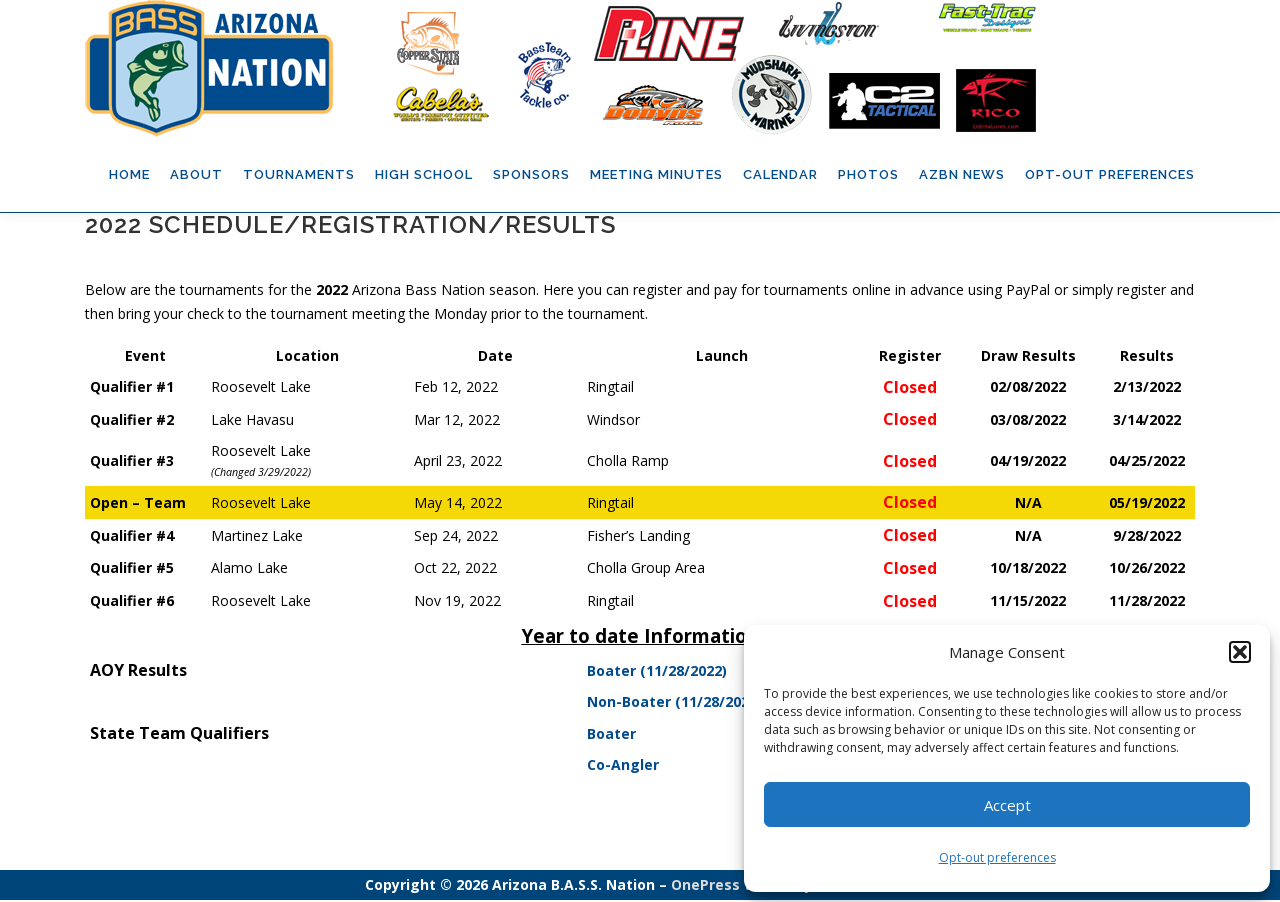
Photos (868, 174)
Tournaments (299, 174)
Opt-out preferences (997, 857)
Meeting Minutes (656, 174)
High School (424, 174)
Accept (1007, 805)
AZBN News (962, 174)
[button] (1240, 652)
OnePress (705, 886)
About (196, 174)
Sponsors (531, 174)
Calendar (780, 174)
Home (129, 174)
